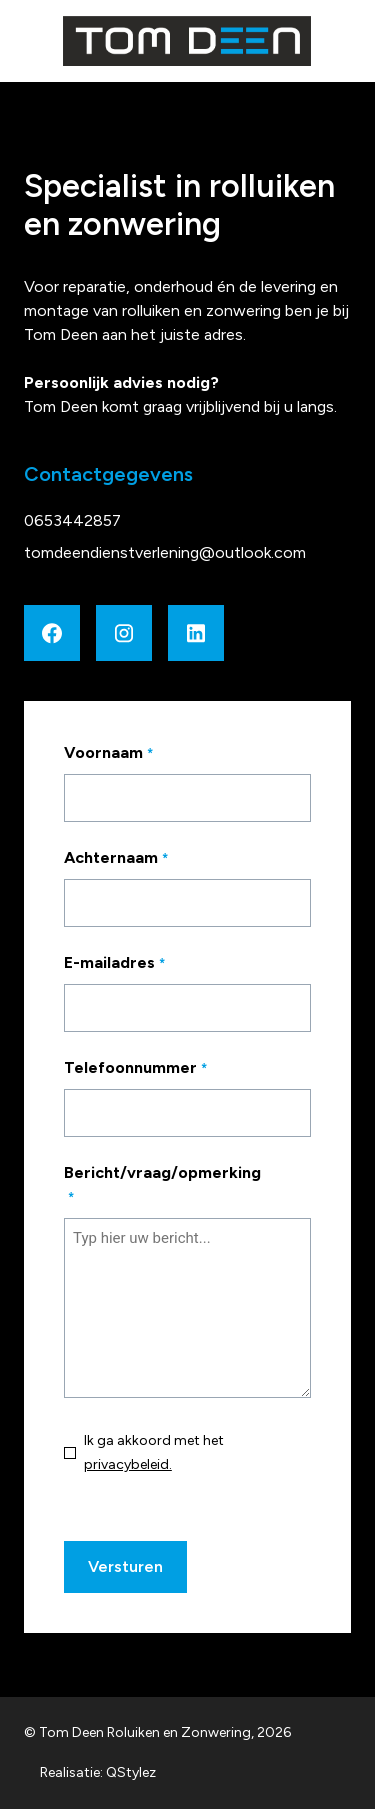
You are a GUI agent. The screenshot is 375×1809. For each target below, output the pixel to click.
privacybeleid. (128, 1464)
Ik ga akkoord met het (154, 1452)
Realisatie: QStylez (98, 1772)
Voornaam (130, 754)
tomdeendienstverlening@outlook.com (165, 552)
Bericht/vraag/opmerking (162, 1186)
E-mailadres (136, 964)
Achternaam (137, 859)
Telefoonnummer (157, 1069)
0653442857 (72, 520)
